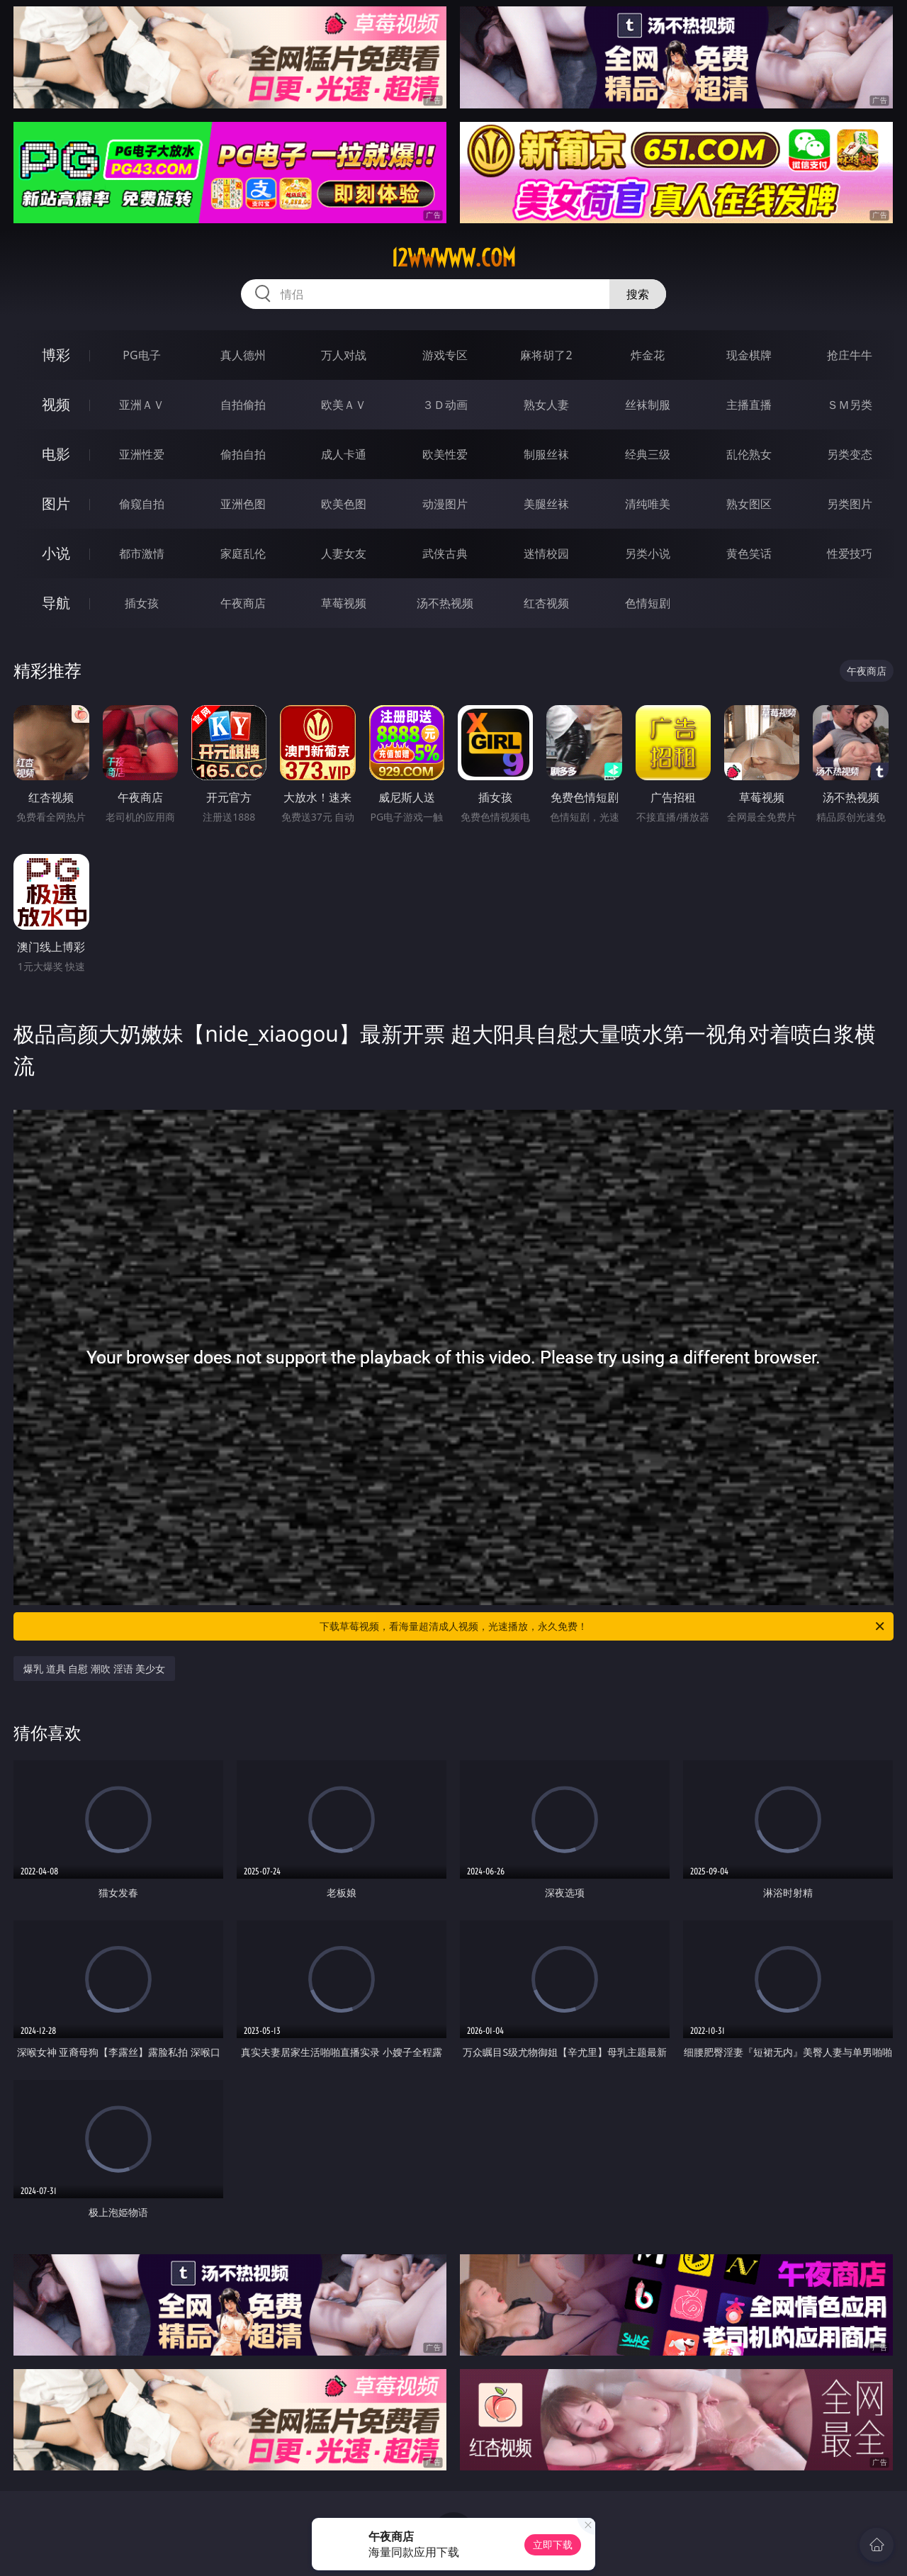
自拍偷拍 (243, 404)
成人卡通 (343, 454)
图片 (56, 503)
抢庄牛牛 (849, 355)
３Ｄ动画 (445, 404)
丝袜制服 (647, 404)
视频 (56, 404)
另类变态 (849, 454)
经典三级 (647, 454)
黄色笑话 (749, 553)
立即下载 (553, 2544)
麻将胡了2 (546, 355)
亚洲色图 (243, 504)
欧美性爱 (445, 454)
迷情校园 (546, 553)
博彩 (56, 354)
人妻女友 (343, 553)
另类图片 (849, 504)
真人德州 (243, 355)
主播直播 (749, 404)
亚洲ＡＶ (141, 404)
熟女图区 (749, 504)
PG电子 (141, 355)
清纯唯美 (647, 504)
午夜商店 (243, 603)
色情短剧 (647, 603)
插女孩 (142, 603)
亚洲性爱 (141, 454)
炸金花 (648, 355)
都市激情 (141, 553)
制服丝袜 (546, 454)
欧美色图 (343, 504)
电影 (56, 453)
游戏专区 (445, 355)
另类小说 (647, 553)
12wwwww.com (453, 258)
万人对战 (343, 355)
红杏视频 (546, 603)
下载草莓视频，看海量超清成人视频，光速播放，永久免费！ (603, 1626)
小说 (56, 553)
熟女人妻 (546, 404)
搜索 (637, 294)
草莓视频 (343, 603)
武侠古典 (445, 553)
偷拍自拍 (243, 454)
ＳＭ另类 (849, 404)
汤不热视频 (445, 603)
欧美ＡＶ (343, 404)
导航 (56, 602)
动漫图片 (445, 504)
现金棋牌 (749, 355)
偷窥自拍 (141, 504)
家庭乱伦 (243, 553)
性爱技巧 (849, 553)
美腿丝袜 (546, 504)
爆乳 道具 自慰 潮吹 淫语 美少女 (94, 1668)
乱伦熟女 (749, 454)
